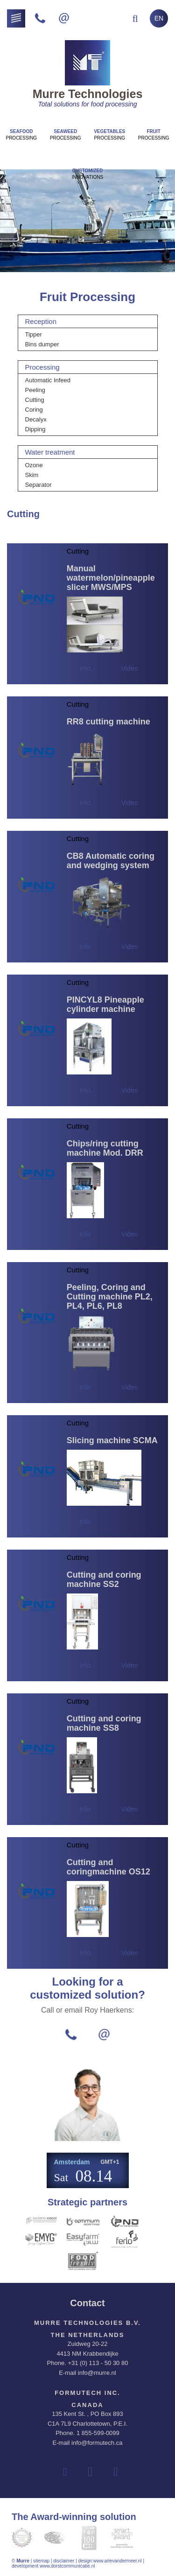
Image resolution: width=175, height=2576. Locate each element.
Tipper (33, 334)
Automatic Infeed (48, 380)
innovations (87, 174)
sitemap (41, 2560)
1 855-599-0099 (98, 2432)
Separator (38, 484)
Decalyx (36, 419)
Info (85, 668)
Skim (32, 474)
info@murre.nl (97, 2372)
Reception (41, 321)
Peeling (35, 389)
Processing (21, 134)
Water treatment (50, 452)
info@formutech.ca (96, 2442)
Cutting (34, 399)
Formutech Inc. (87, 2392)
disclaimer (63, 2560)
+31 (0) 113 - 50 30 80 (98, 2362)
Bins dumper (42, 344)
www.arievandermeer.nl (117, 2560)
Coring (34, 409)
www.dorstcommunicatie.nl (67, 2566)
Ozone (34, 465)
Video (129, 668)
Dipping (35, 429)
